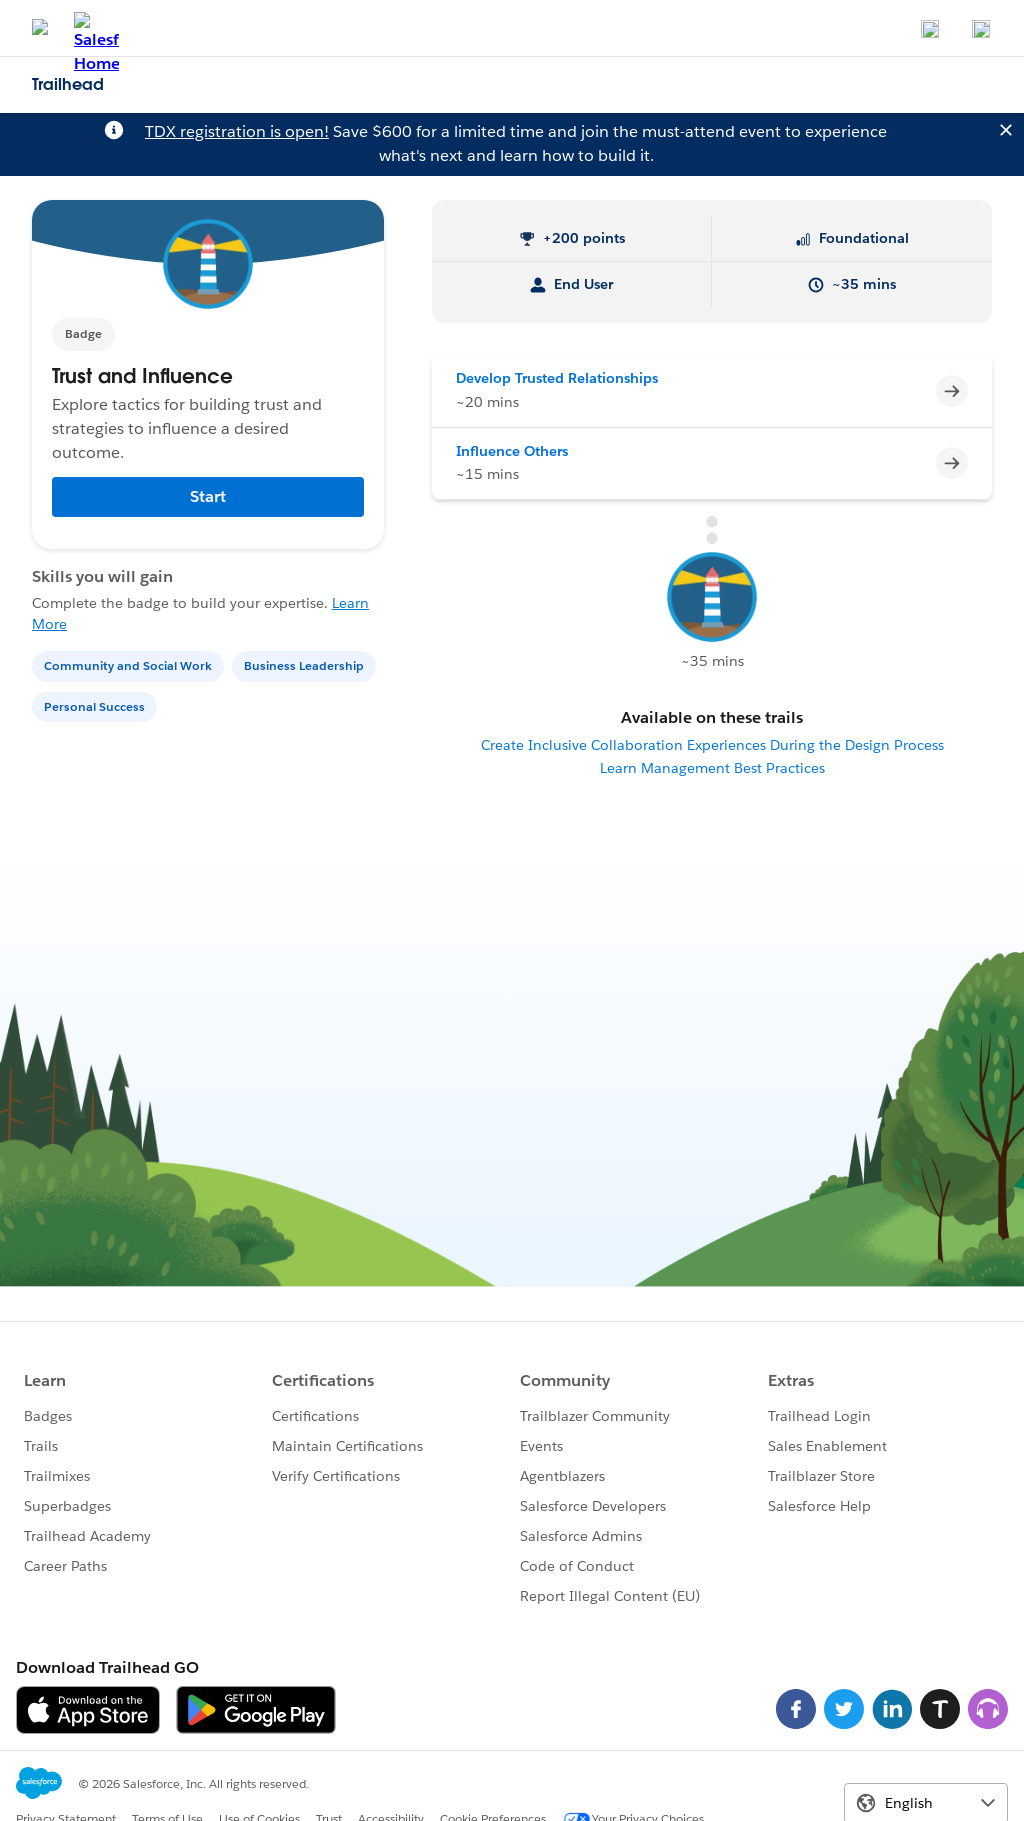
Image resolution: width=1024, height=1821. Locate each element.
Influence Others (512, 451)
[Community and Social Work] (130, 664)
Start (208, 496)
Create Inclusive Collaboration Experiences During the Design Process (712, 745)
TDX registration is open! (237, 131)
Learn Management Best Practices (712, 768)
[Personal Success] (96, 705)
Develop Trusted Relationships (557, 378)
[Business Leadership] (306, 664)
